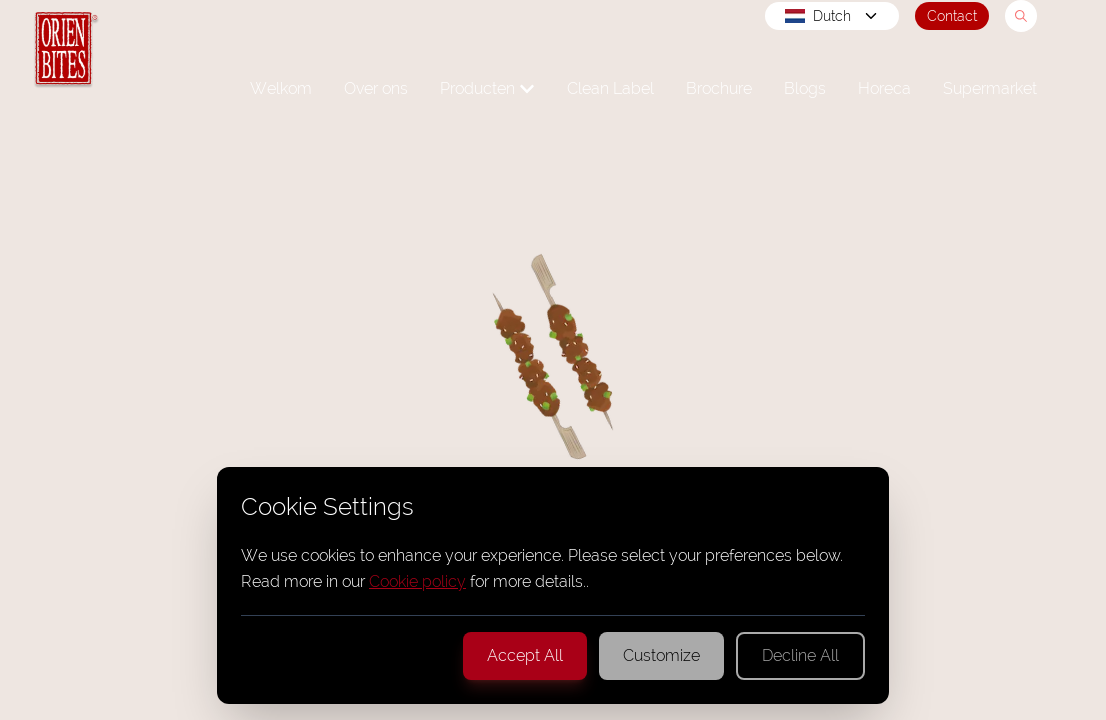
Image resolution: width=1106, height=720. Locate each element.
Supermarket (990, 88)
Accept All (525, 655)
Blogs (805, 88)
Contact (952, 16)
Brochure (719, 88)
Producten (487, 88)
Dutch (832, 16)
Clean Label (610, 88)
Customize (661, 655)
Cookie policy (417, 581)
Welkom (281, 88)
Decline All (800, 655)
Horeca (884, 88)
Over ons (376, 88)
